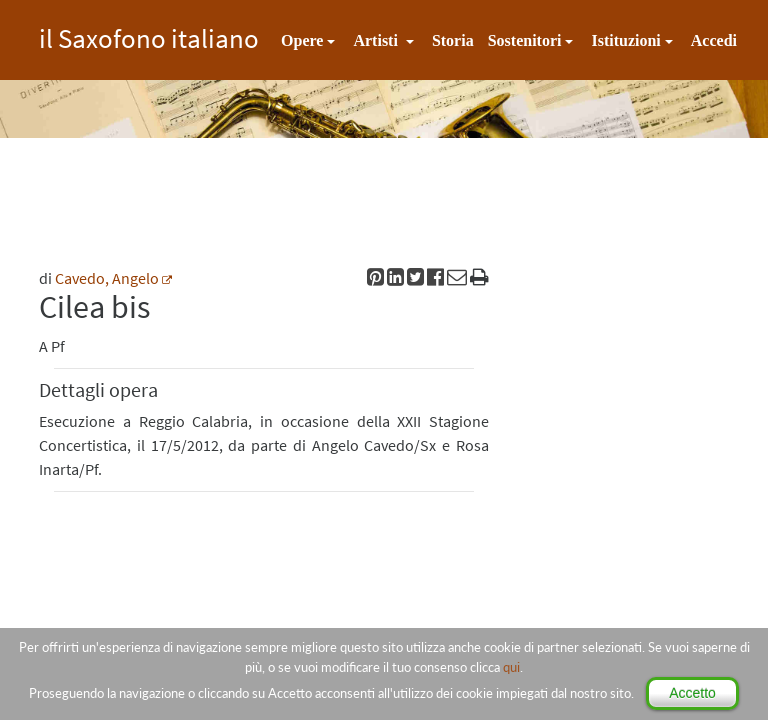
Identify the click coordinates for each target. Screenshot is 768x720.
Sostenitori (525, 40)
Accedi (714, 40)
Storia (453, 40)
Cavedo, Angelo (107, 278)
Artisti (377, 40)
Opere (302, 40)
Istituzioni (625, 40)
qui (511, 667)
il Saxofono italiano (149, 35)
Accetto (692, 693)
